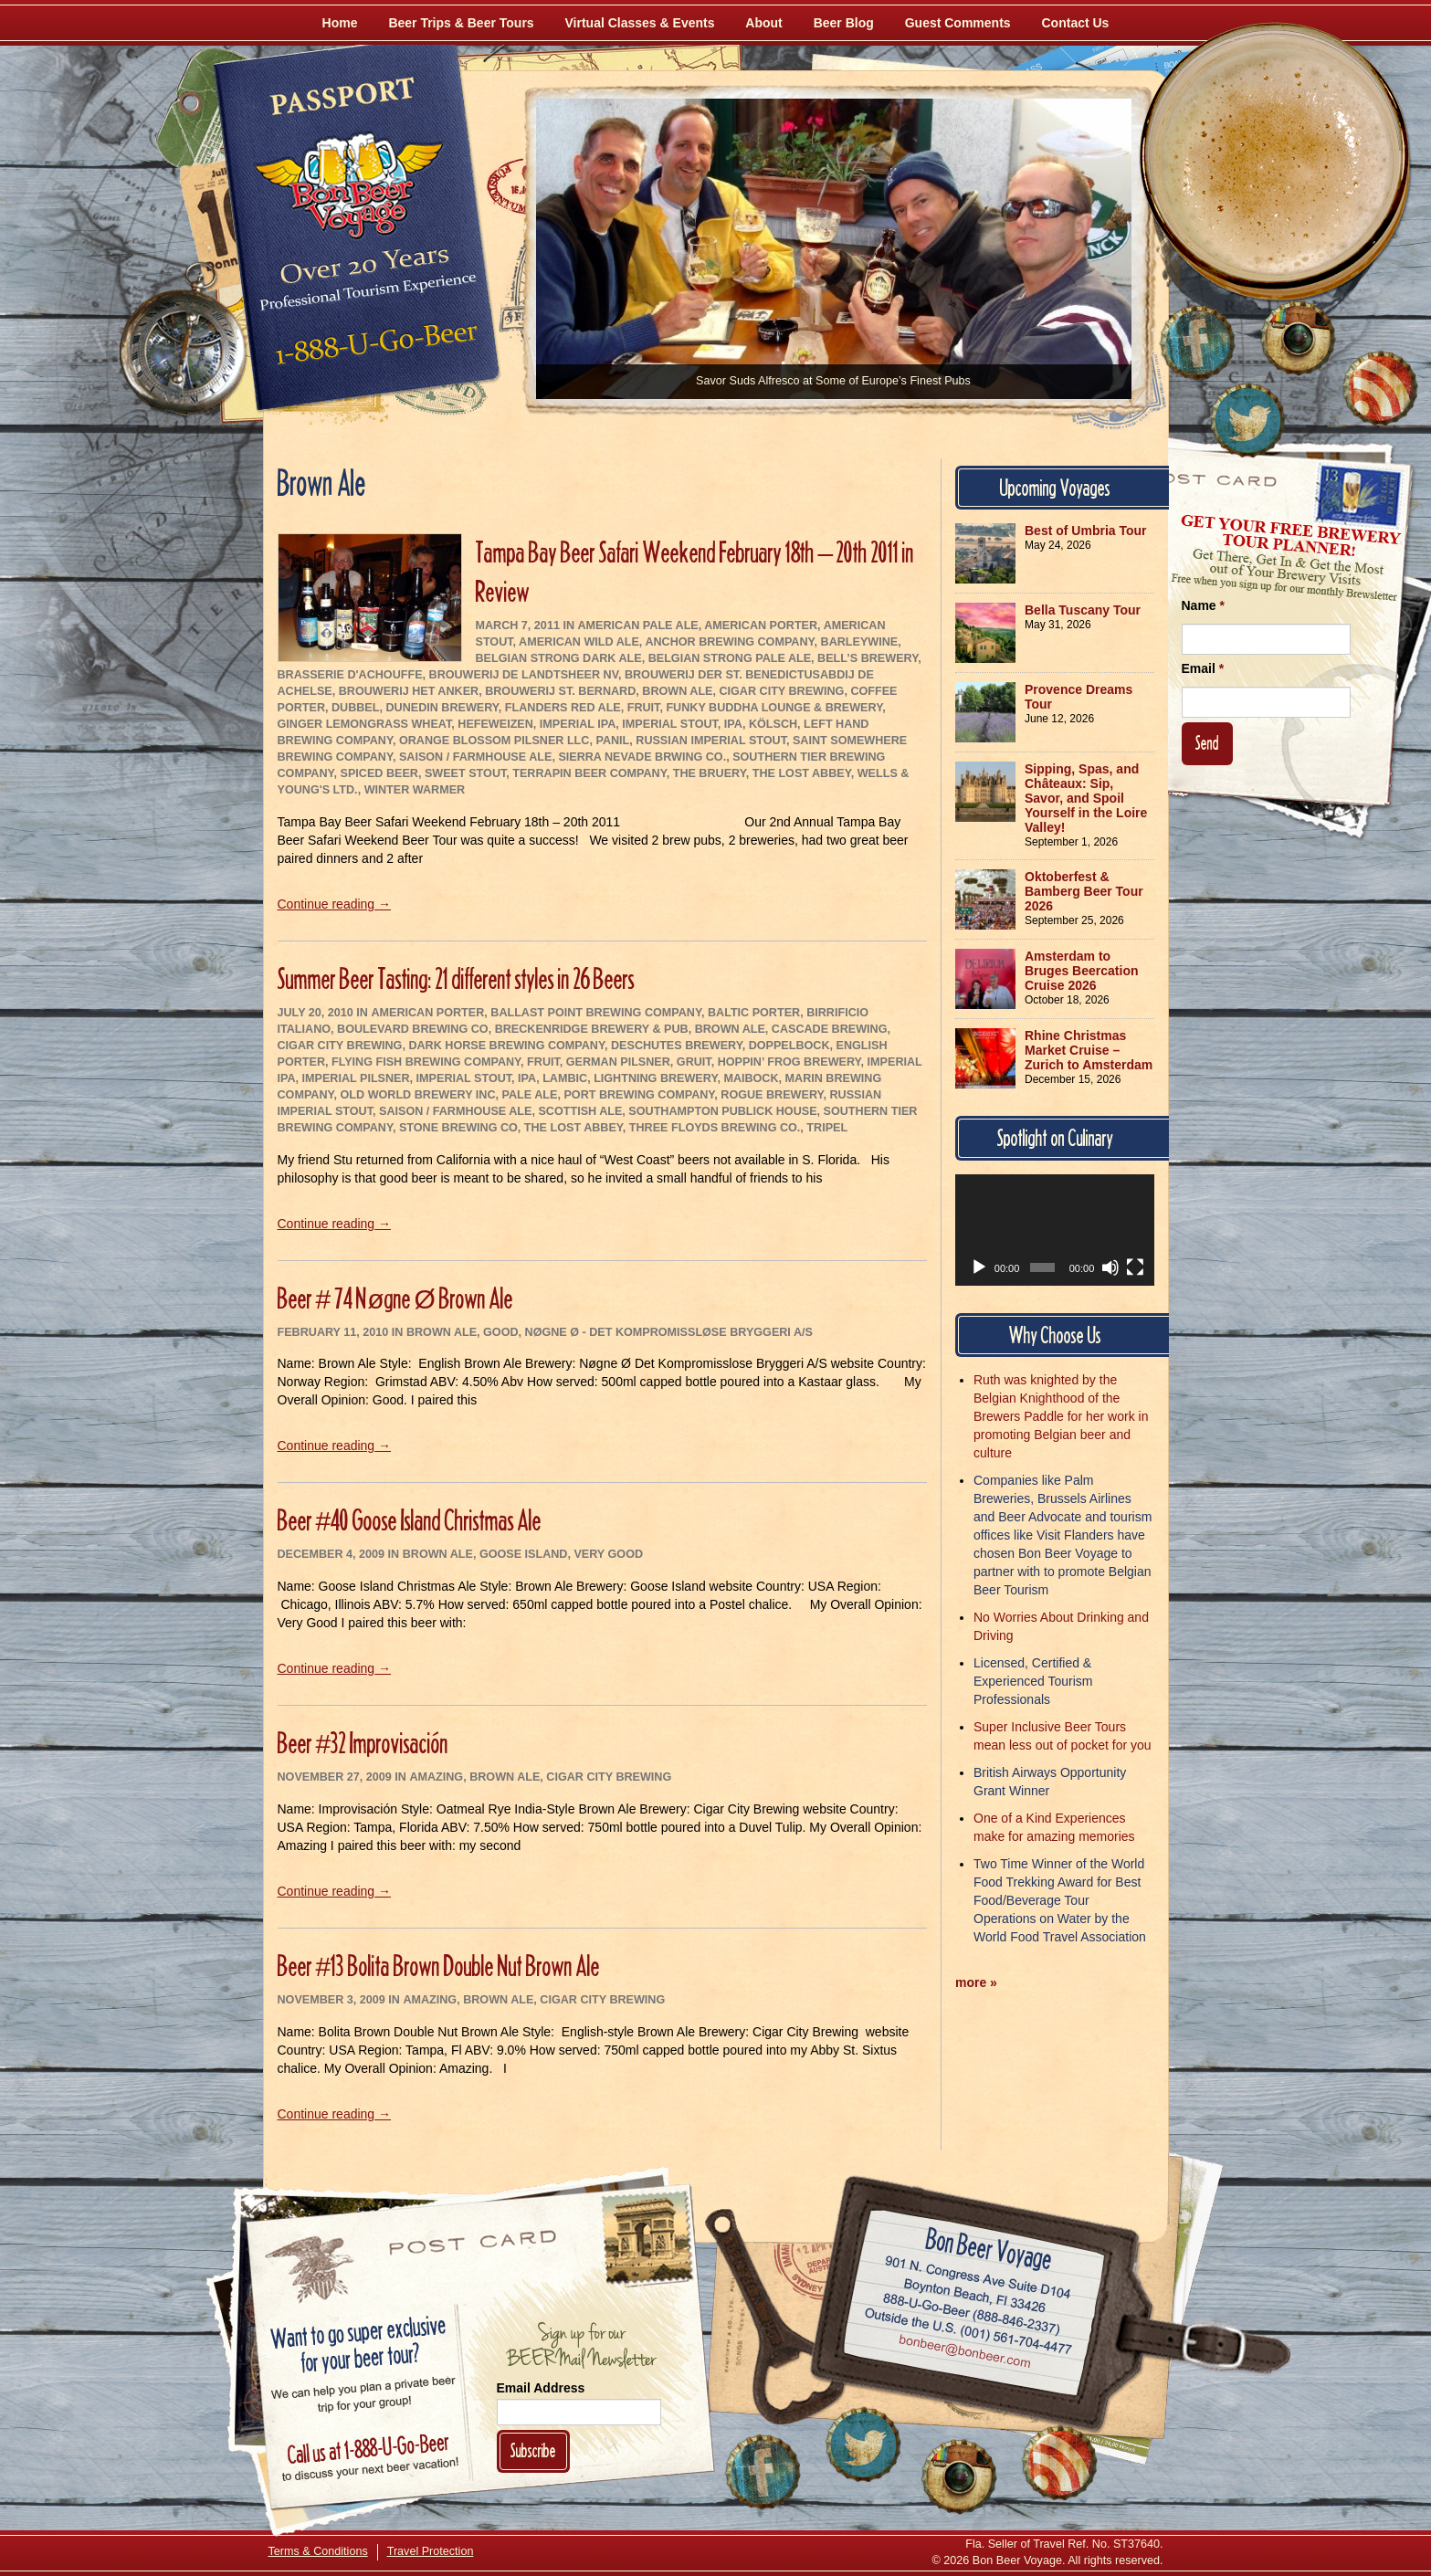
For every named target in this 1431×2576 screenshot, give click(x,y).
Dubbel (355, 707)
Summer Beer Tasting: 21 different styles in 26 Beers (456, 978)
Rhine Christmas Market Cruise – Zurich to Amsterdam (1088, 1050)
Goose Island (523, 1554)
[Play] (979, 1267)
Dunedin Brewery (441, 707)
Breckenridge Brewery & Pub (592, 1029)
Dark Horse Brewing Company (506, 1045)
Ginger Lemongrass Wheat (365, 724)
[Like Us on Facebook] (1197, 342)
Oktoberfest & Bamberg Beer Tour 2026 (1084, 891)
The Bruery (709, 773)
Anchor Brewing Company (729, 642)
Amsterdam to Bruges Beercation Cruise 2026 (1081, 971)
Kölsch (773, 724)
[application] (1054, 1230)
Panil (612, 740)
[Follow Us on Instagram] (1298, 338)
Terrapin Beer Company (589, 773)
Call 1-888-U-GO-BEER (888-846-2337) (971, 2310)
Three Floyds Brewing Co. (715, 1127)
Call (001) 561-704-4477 (968, 2331)
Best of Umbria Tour (1086, 530)
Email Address (541, 2388)
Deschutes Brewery (676, 1045)
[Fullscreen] (1135, 1267)
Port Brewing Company (638, 1094)
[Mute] (1110, 1267)
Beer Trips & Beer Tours (460, 23)
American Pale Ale (637, 625)
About (763, 23)
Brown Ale (677, 691)
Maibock (750, 1078)
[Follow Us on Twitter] (1247, 420)
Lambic (564, 1078)
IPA (733, 724)
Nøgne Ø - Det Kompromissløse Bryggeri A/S (669, 1332)
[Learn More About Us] (1380, 388)
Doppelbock (789, 1045)
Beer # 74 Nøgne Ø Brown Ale (395, 1298)
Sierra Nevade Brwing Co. (642, 757)
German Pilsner (618, 1062)
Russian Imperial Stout (711, 740)
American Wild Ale (579, 642)
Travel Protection (430, 2551)
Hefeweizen (495, 724)
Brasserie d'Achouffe (350, 674)
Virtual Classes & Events (640, 23)
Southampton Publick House (722, 1111)
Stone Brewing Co (458, 1127)
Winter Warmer (415, 789)
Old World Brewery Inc (418, 1094)
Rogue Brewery (772, 1094)
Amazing (436, 1777)
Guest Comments (958, 23)
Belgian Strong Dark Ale (559, 658)
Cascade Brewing (830, 1029)
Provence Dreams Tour (1078, 696)
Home (340, 23)
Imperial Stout (670, 724)
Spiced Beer (379, 773)
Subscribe (533, 2450)
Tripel (826, 1127)
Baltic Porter (754, 1012)
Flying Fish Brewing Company (426, 1062)
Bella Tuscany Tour (1083, 610)
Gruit (694, 1062)
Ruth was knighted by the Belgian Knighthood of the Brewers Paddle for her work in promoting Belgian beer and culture (1060, 1416)
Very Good (608, 1554)
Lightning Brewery (655, 1078)
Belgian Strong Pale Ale (729, 658)
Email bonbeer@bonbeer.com (963, 2353)
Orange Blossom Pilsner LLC (494, 740)
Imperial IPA (578, 724)
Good (500, 1332)
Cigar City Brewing (781, 691)
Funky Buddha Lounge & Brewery (774, 707)
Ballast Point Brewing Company (595, 1012)
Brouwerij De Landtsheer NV (523, 674)
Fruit (643, 707)
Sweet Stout (465, 773)
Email (1203, 668)
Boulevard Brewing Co (413, 1029)
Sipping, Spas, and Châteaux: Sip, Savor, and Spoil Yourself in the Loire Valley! (1086, 798)
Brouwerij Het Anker (409, 691)
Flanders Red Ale (563, 707)
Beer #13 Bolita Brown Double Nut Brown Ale (439, 1966)
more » (976, 1982)
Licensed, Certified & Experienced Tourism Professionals (1032, 1681)
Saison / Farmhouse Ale (475, 757)
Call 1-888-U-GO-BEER (373, 348)
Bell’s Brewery (867, 658)
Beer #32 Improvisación (363, 1743)
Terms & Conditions (318, 2551)
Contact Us (1076, 23)
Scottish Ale (580, 1111)
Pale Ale (530, 1094)
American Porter (760, 625)
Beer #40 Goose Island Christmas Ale (410, 1520)
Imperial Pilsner (356, 1078)
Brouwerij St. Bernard (560, 691)
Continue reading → (335, 904)
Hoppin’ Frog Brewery (789, 1062)
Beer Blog (844, 23)
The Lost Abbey (801, 773)
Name (1203, 605)
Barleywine (860, 642)
